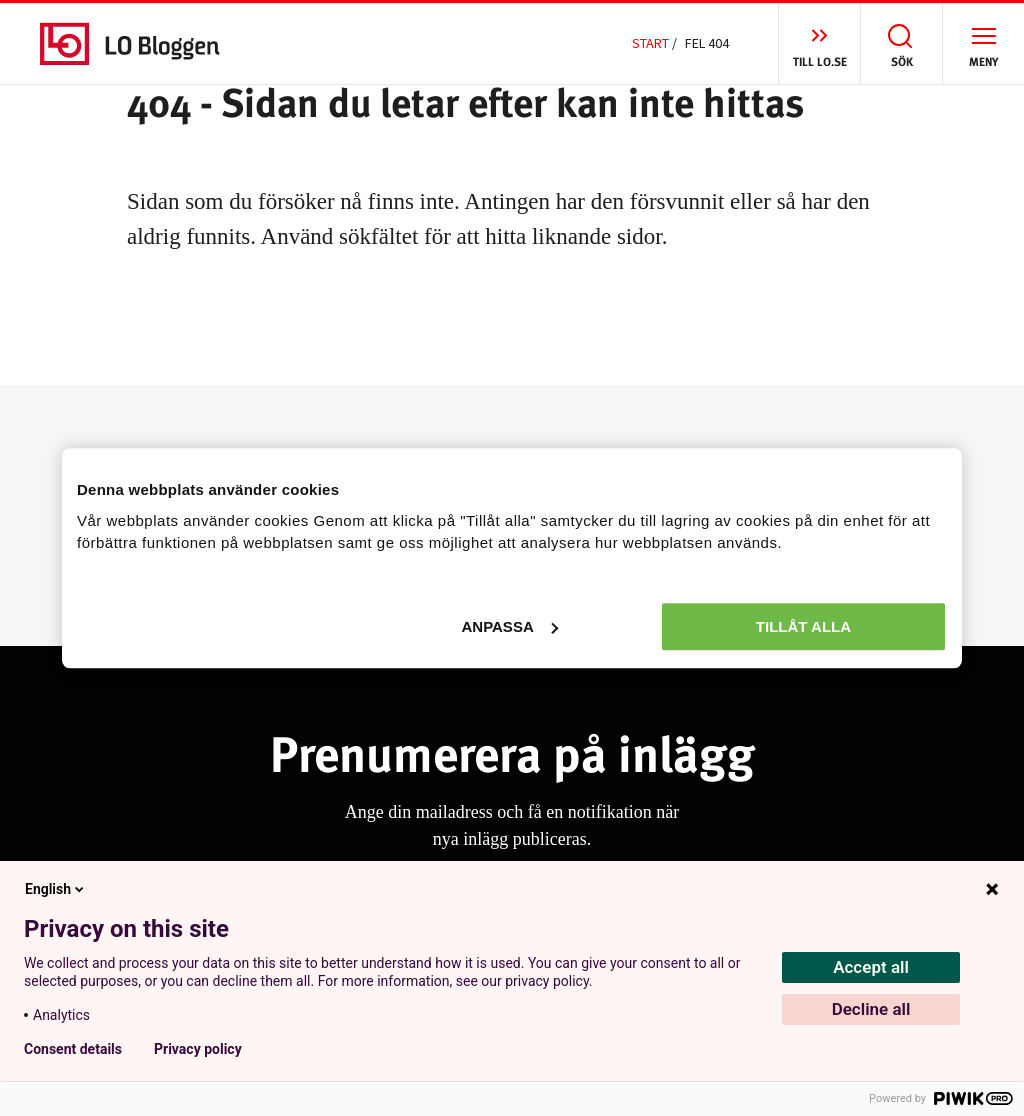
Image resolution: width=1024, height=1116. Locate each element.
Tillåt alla (803, 626)
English (56, 889)
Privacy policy (198, 1049)
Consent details (73, 1049)
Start (650, 43)
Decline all (871, 1009)
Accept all (871, 967)
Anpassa (509, 626)
